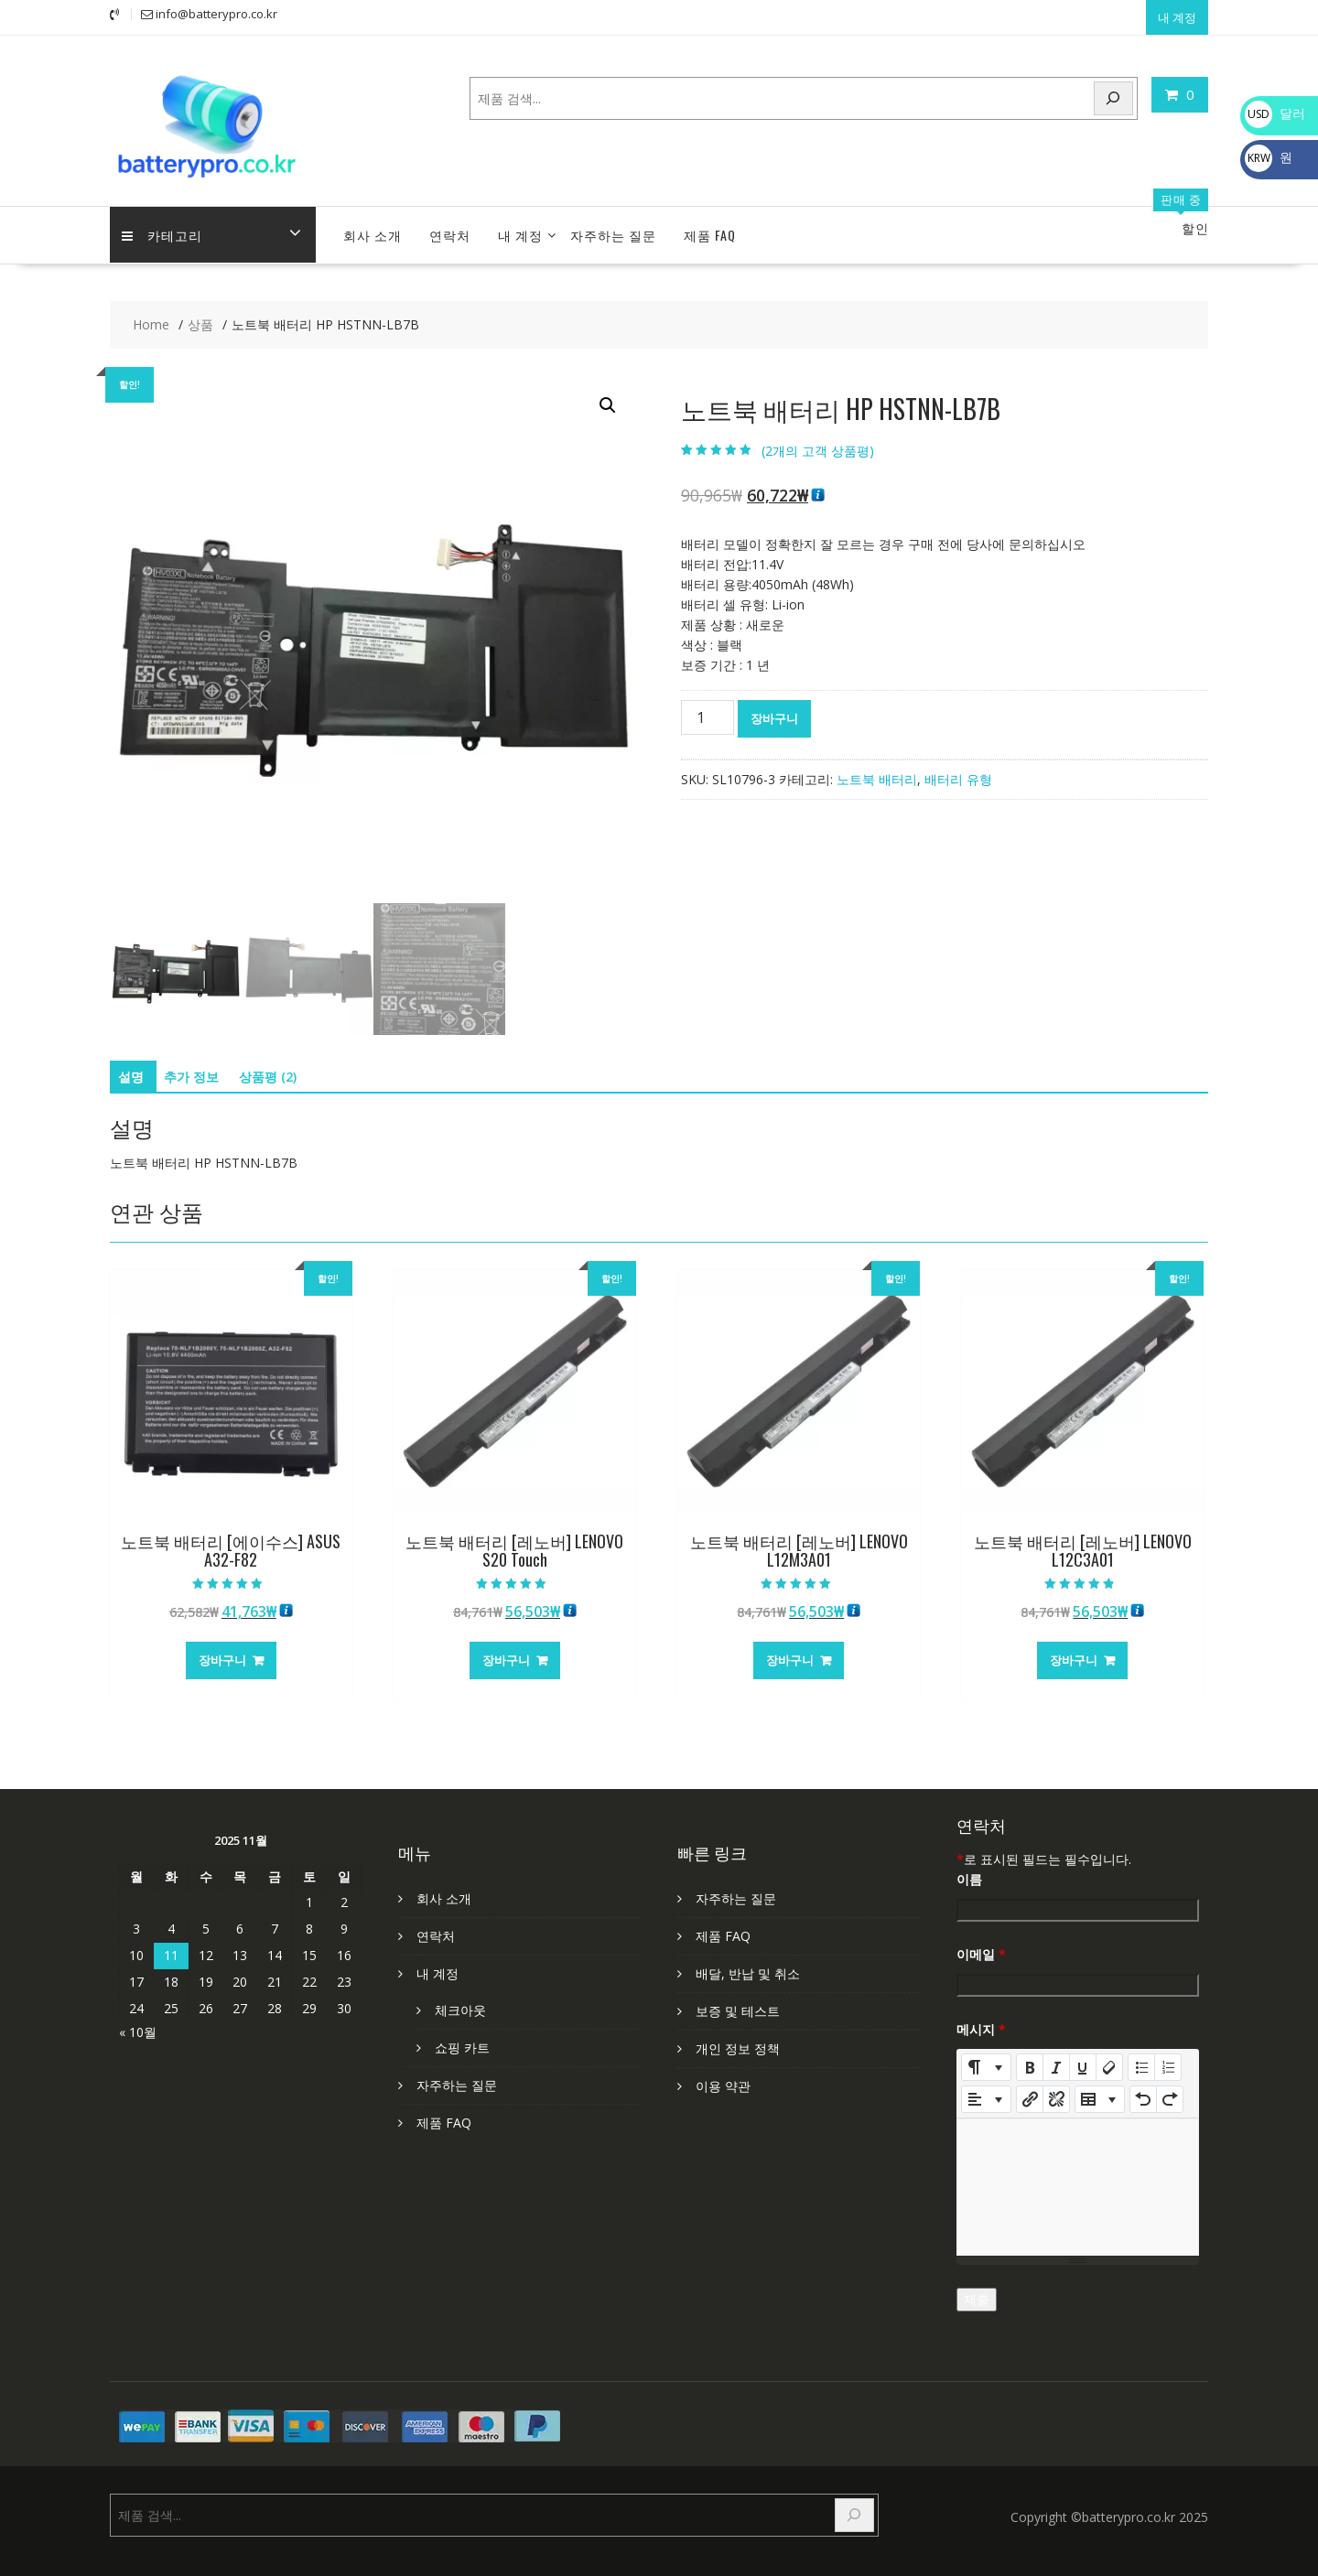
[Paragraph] (986, 2092)
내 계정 (1177, 15)
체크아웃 (460, 2002)
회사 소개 (372, 227)
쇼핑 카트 (462, 2040)
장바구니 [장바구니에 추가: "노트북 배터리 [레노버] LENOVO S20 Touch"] (506, 1652)
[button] (607, 398)
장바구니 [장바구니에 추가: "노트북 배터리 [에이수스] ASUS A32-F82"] (222, 1652)
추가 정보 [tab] (191, 1069)
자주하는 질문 (613, 227)
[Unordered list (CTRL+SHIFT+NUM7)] (1141, 2060)
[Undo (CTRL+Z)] (1143, 2092)
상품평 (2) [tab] (268, 1069)
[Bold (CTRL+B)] (1029, 2060)
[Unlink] (1056, 2092)
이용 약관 (723, 2078)
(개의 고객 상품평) (818, 443)
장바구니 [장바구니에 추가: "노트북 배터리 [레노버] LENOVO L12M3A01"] (790, 1652)
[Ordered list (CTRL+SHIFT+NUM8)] (1168, 2060)
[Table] (1100, 2092)
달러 (1275, 113)
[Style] (986, 2060)
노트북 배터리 (877, 772)
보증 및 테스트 (738, 2003)
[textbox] (1077, 2179)
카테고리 (164, 227)
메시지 (981, 2022)
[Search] (1114, 96)
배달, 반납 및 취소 (748, 1966)
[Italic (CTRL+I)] (1056, 2060)
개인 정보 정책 (738, 2041)
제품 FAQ (710, 227)
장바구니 (774, 711)
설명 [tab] (131, 1069)
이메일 (981, 1947)
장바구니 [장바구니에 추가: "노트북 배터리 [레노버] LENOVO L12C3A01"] (1073, 1652)
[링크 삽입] (1029, 2092)
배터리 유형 (958, 772)
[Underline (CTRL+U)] (1083, 2060)
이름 (969, 1872)
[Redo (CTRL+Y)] (1169, 2092)
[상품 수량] (707, 710)
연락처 (449, 227)
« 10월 (138, 2024)
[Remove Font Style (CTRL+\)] (1109, 2060)
